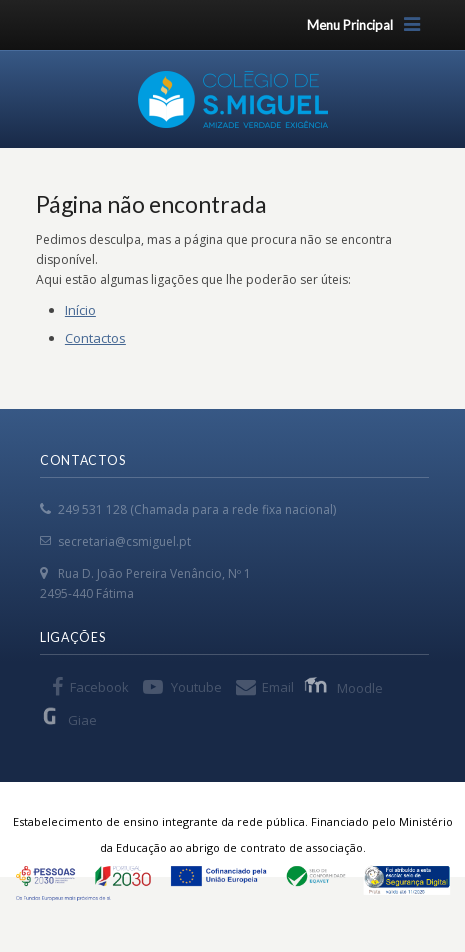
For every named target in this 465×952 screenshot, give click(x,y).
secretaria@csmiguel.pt (124, 541)
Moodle (345, 687)
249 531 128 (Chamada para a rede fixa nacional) (197, 509)
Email (278, 687)
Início (80, 310)
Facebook (99, 687)
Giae (68, 719)
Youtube (196, 687)
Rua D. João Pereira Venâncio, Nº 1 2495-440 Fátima (145, 583)
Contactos (95, 338)
